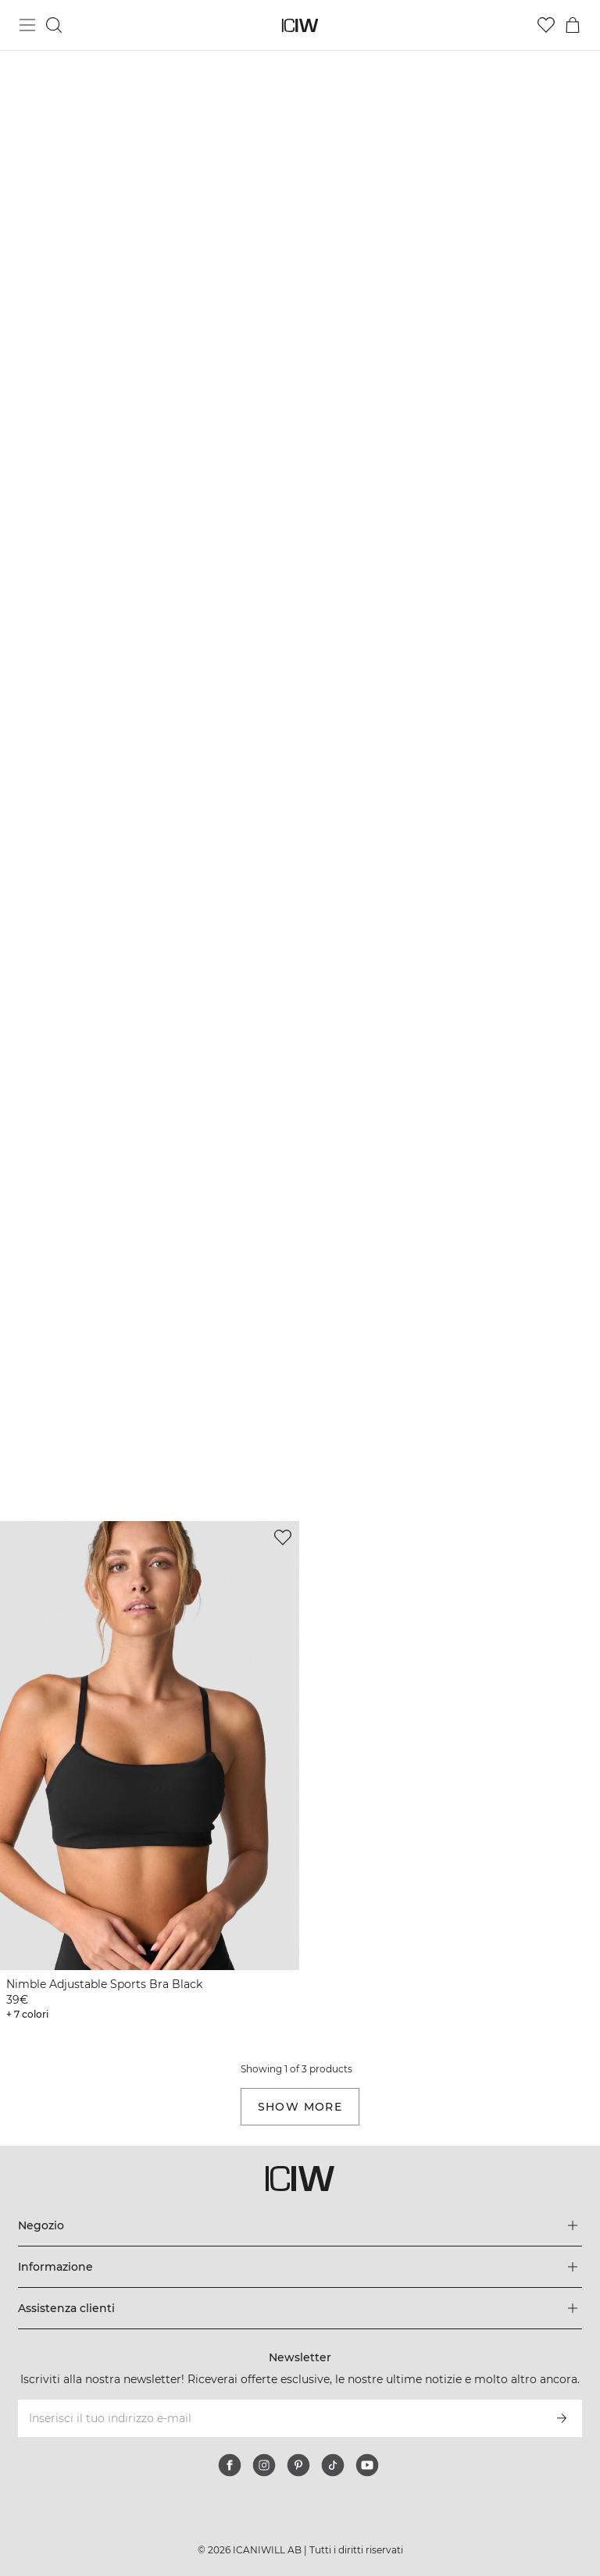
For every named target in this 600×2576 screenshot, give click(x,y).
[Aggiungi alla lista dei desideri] (283, 1537)
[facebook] (229, 2465)
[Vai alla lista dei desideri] (546, 25)
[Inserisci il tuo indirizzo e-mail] (278, 2418)
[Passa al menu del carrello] (572, 25)
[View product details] (149, 1773)
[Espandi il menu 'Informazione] (299, 2266)
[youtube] (367, 2465)
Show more (300, 2107)
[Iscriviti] (561, 2418)
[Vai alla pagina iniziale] (300, 25)
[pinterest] (298, 2465)
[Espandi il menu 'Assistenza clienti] (299, 2308)
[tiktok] (332, 2465)
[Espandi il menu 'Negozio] (299, 2225)
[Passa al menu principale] (27, 25)
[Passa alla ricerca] (54, 25)
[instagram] (264, 2465)
